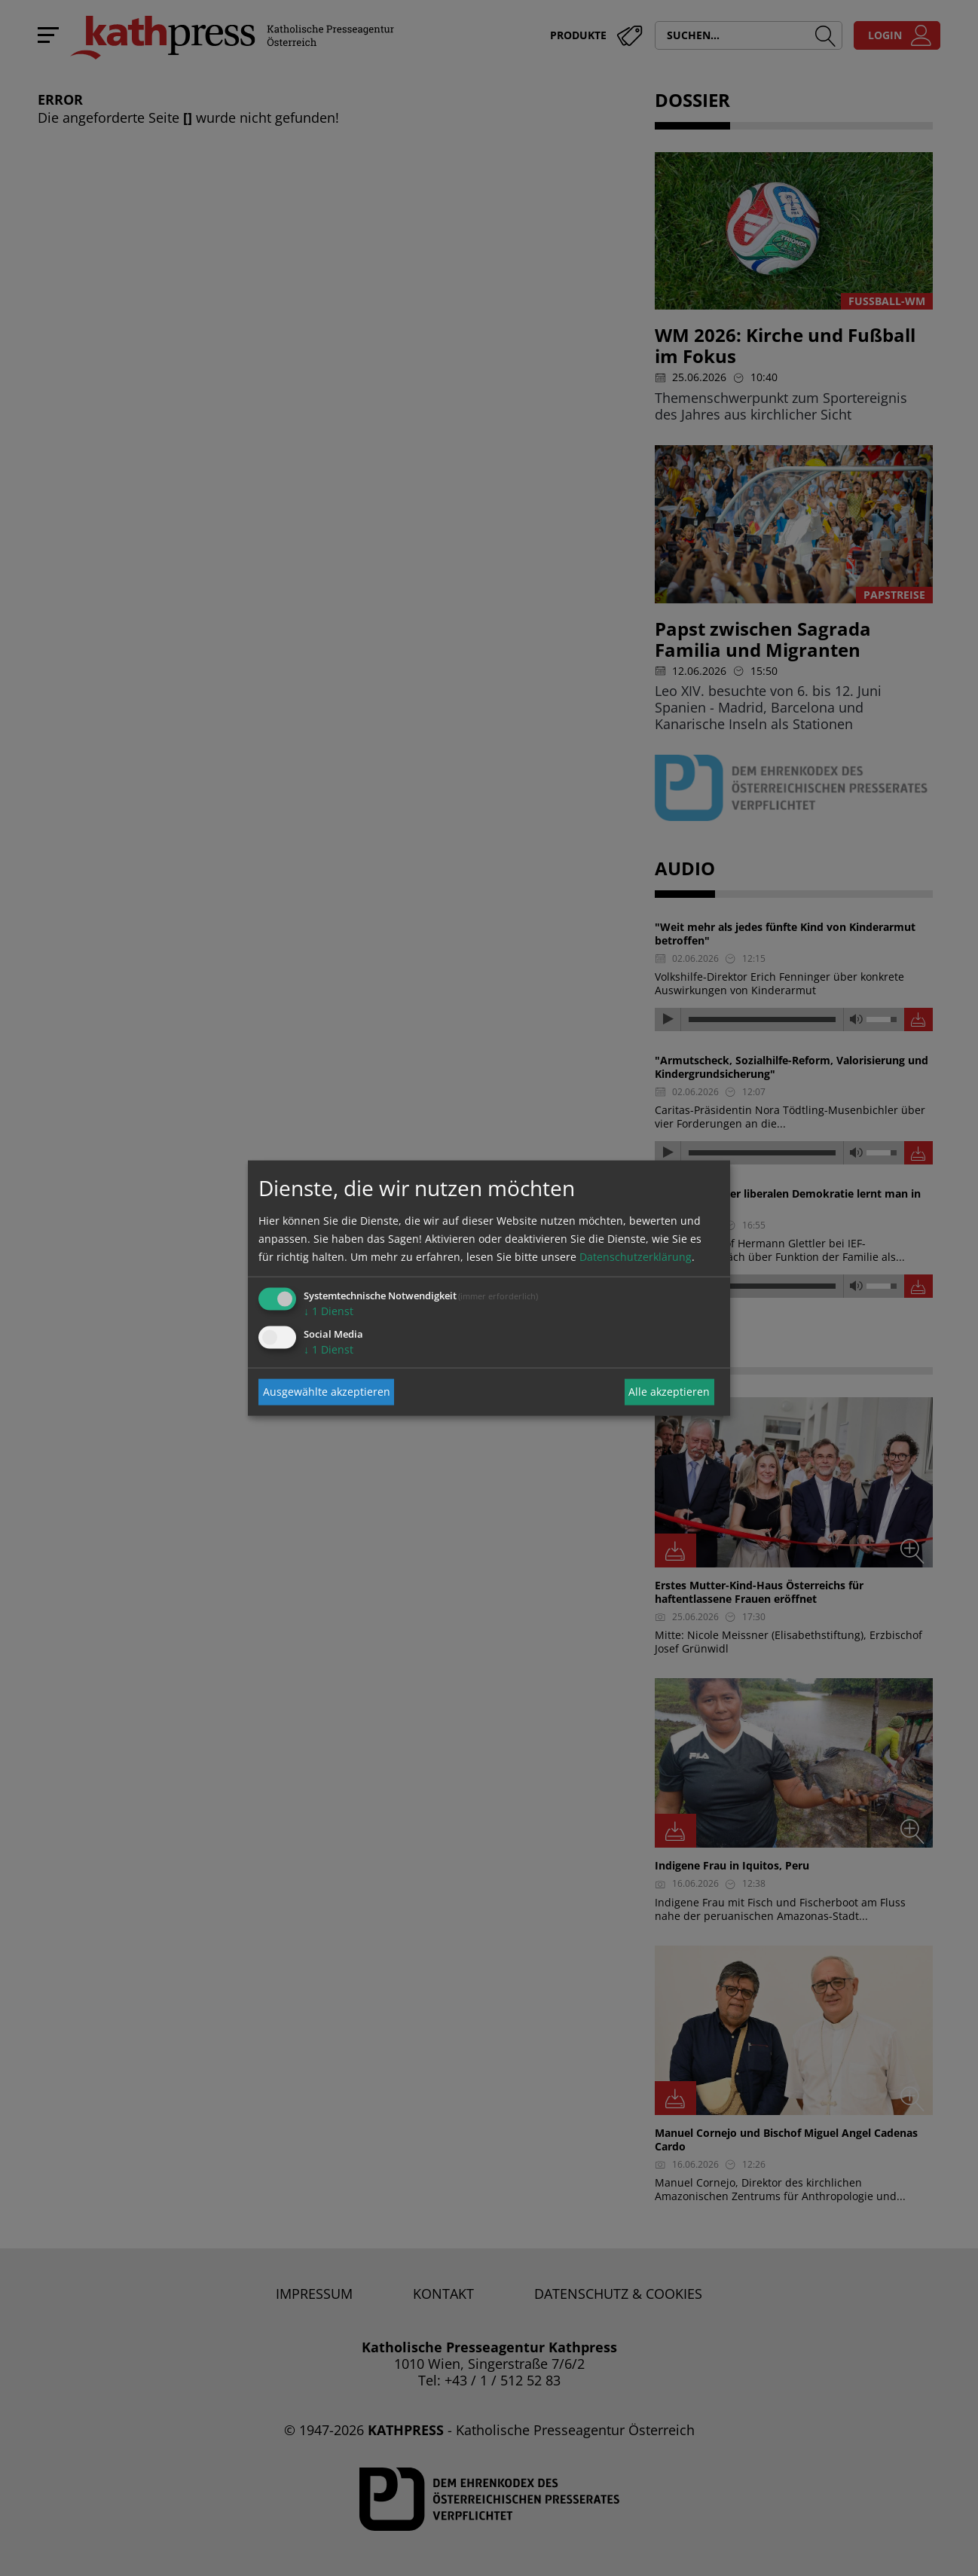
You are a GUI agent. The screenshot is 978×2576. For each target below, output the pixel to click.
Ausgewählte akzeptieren (326, 1391)
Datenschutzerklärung (635, 1256)
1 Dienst (328, 1310)
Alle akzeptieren (669, 1391)
